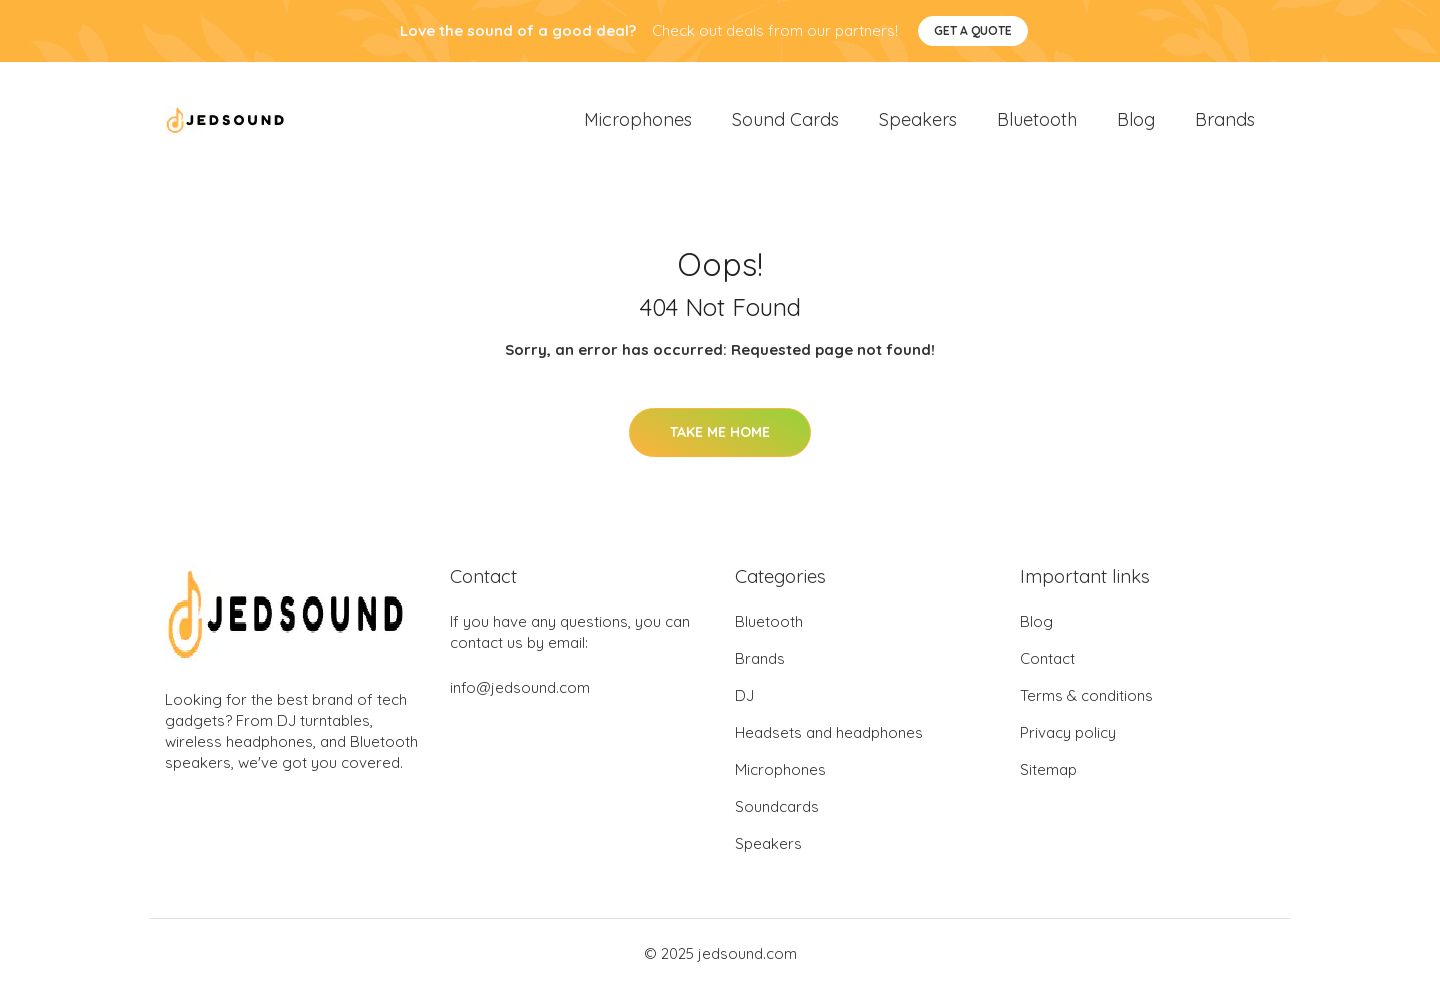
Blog (1136, 119)
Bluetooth (1037, 119)
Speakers (918, 119)
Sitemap (1048, 770)
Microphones (638, 119)
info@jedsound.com (520, 688)
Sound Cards (785, 119)
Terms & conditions (1086, 696)
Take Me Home (720, 432)
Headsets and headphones (829, 733)
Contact (1047, 659)
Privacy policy (1068, 733)
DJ (744, 696)
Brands (1225, 119)
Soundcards (777, 807)
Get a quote (973, 30)
